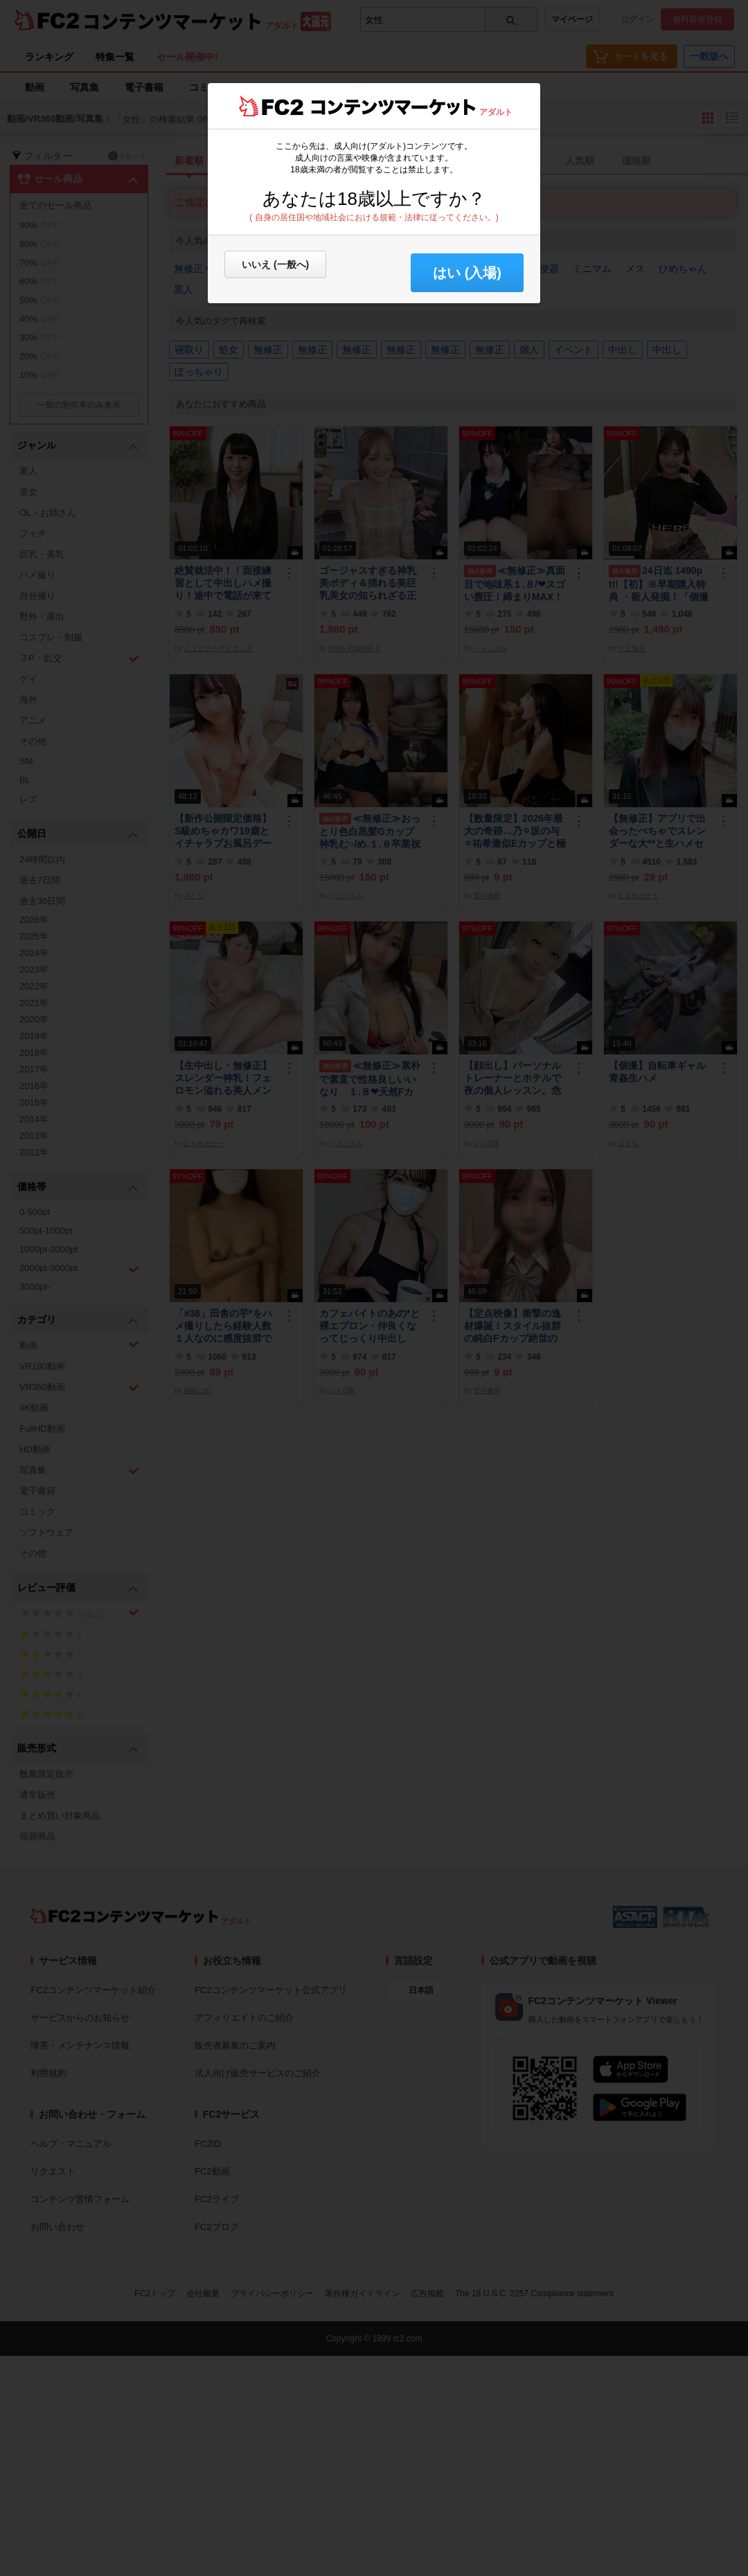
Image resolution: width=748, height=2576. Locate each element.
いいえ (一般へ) (275, 264)
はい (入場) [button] (467, 272)
